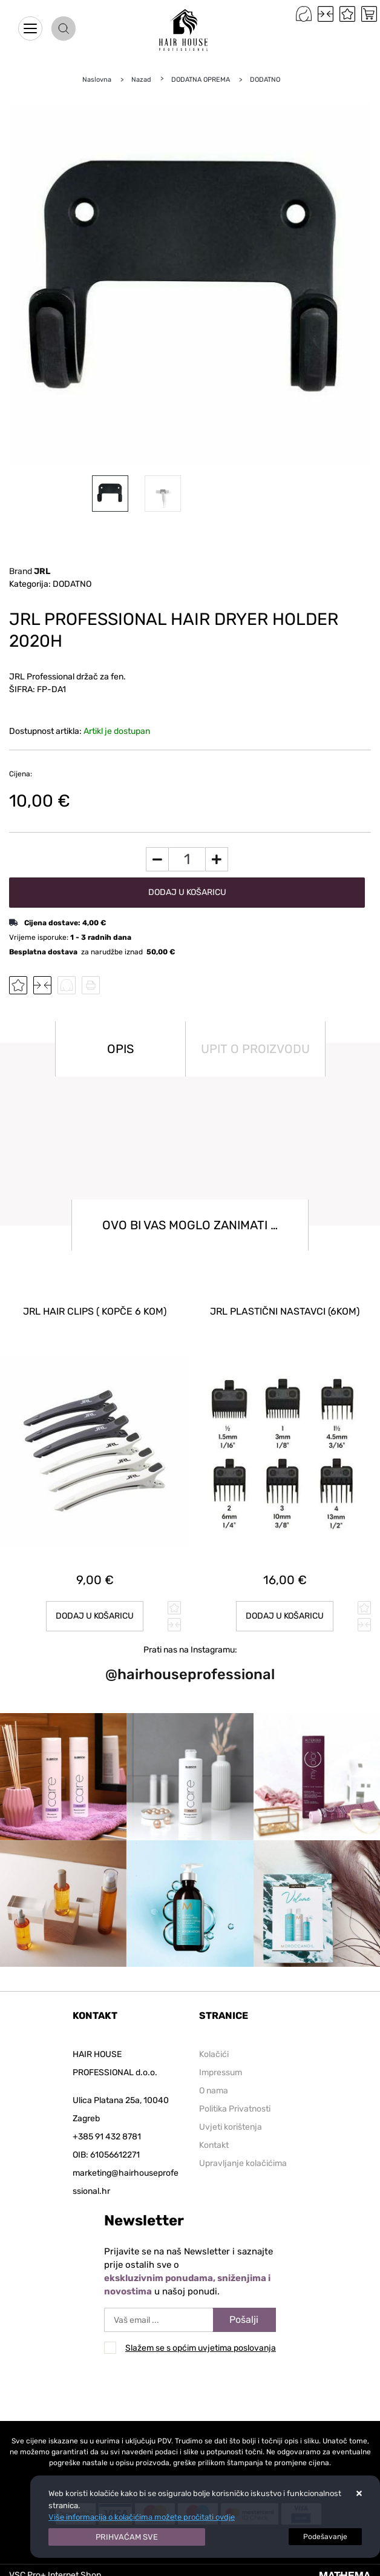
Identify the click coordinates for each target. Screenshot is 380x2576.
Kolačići (214, 2054)
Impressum (220, 2072)
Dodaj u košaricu (187, 892)
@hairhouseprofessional (190, 1674)
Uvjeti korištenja (230, 2127)
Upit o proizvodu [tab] (255, 1049)
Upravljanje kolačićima (243, 2163)
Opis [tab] (120, 1049)
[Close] (126, 2537)
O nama (213, 2091)
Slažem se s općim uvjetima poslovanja (200, 2348)
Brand (29, 571)
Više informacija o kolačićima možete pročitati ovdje (141, 2517)
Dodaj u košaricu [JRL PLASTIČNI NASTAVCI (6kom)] (285, 1616)
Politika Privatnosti (234, 2109)
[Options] (325, 2536)
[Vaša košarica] (369, 14)
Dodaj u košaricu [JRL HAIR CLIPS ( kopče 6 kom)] (95, 1616)
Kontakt (214, 2145)
